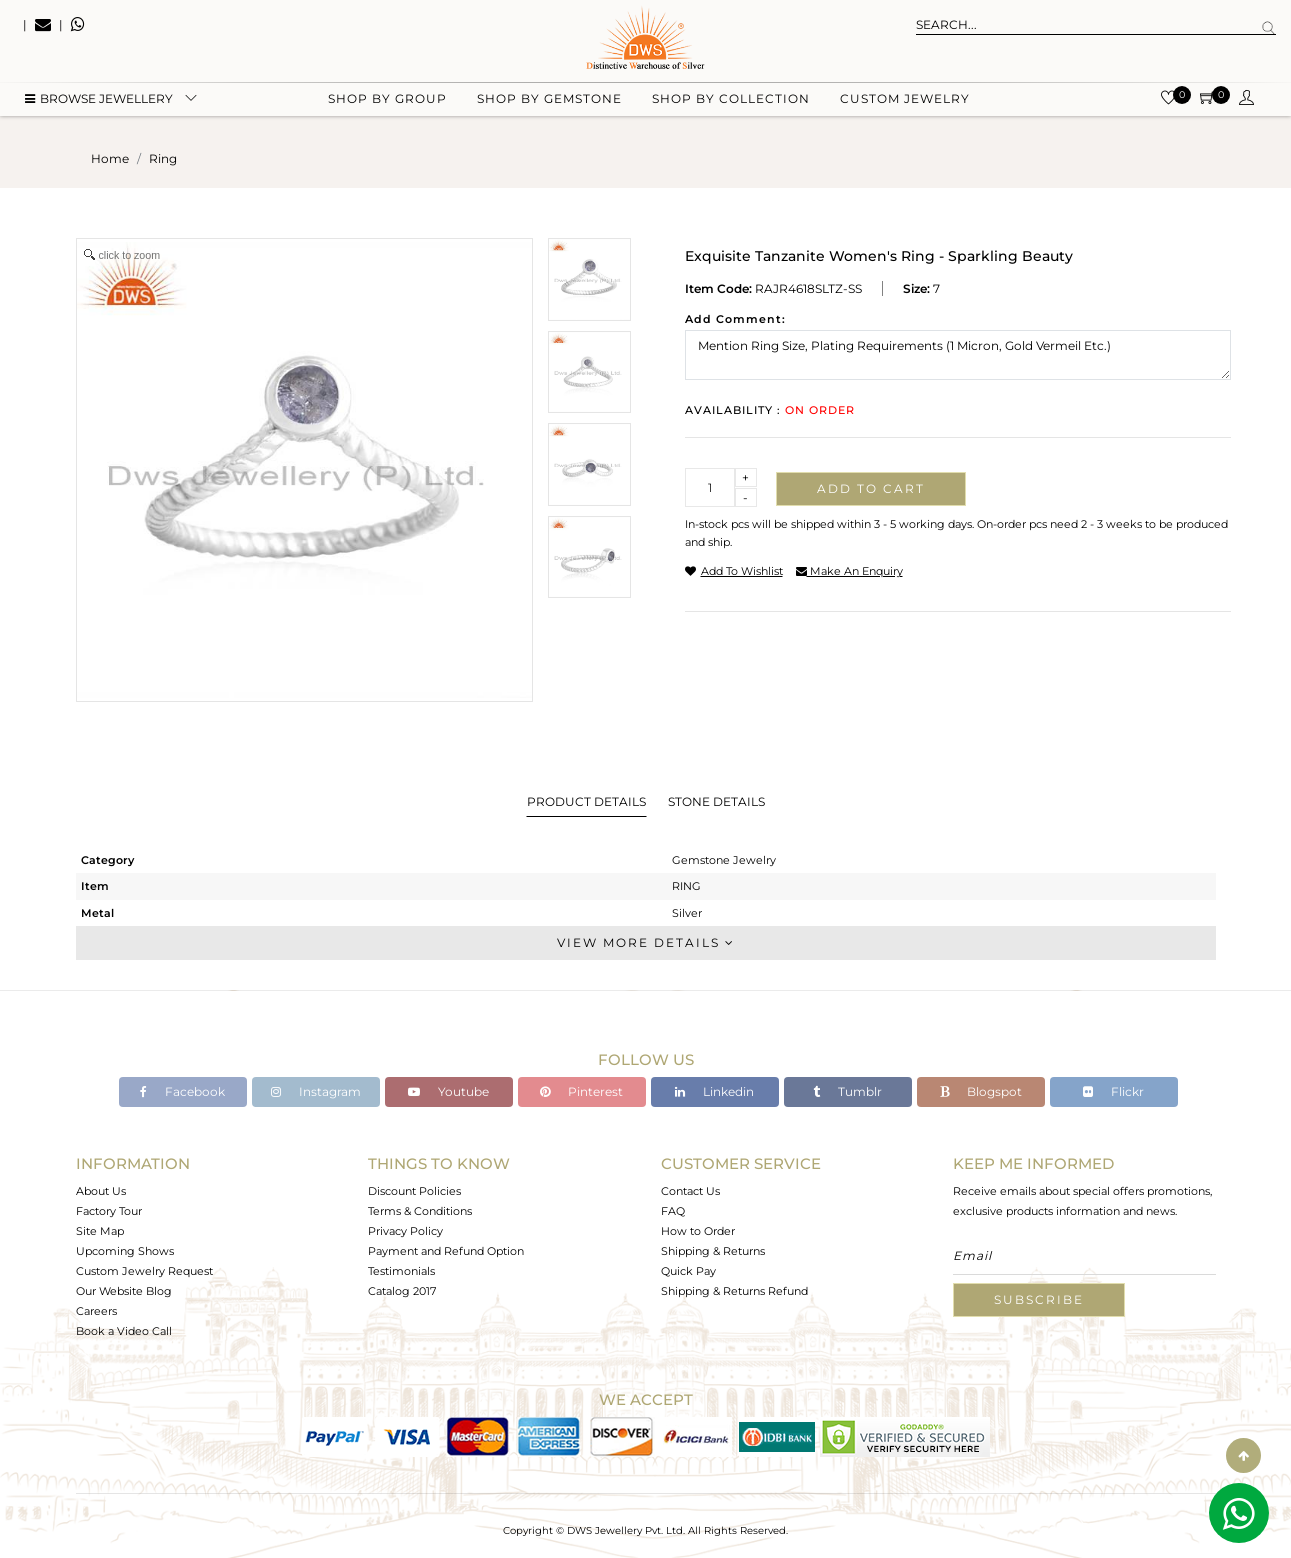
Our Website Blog (124, 1291)
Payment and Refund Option (446, 1251)
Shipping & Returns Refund (734, 1291)
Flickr (1113, 1091)
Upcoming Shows (125, 1251)
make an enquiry (849, 571)
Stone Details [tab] (716, 801)
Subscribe (1039, 1299)
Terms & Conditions (420, 1211)
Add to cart (871, 488)
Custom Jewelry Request (144, 1271)
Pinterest (581, 1091)
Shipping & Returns (713, 1251)
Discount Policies (414, 1191)
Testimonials (401, 1271)
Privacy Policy (405, 1231)
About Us (101, 1191)
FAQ (673, 1211)
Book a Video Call (124, 1331)
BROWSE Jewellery (99, 100)
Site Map (100, 1231)
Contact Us (690, 1191)
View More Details (646, 942)
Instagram (316, 1091)
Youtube (448, 1091)
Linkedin (714, 1091)
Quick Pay (688, 1271)
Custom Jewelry (905, 100)
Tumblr (847, 1091)
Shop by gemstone (549, 100)
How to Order (698, 1231)
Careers (96, 1311)
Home (110, 158)
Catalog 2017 (402, 1291)
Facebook (182, 1091)
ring (163, 158)
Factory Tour (109, 1211)
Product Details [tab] (586, 801)
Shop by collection (731, 100)
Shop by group (387, 100)
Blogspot (981, 1091)
